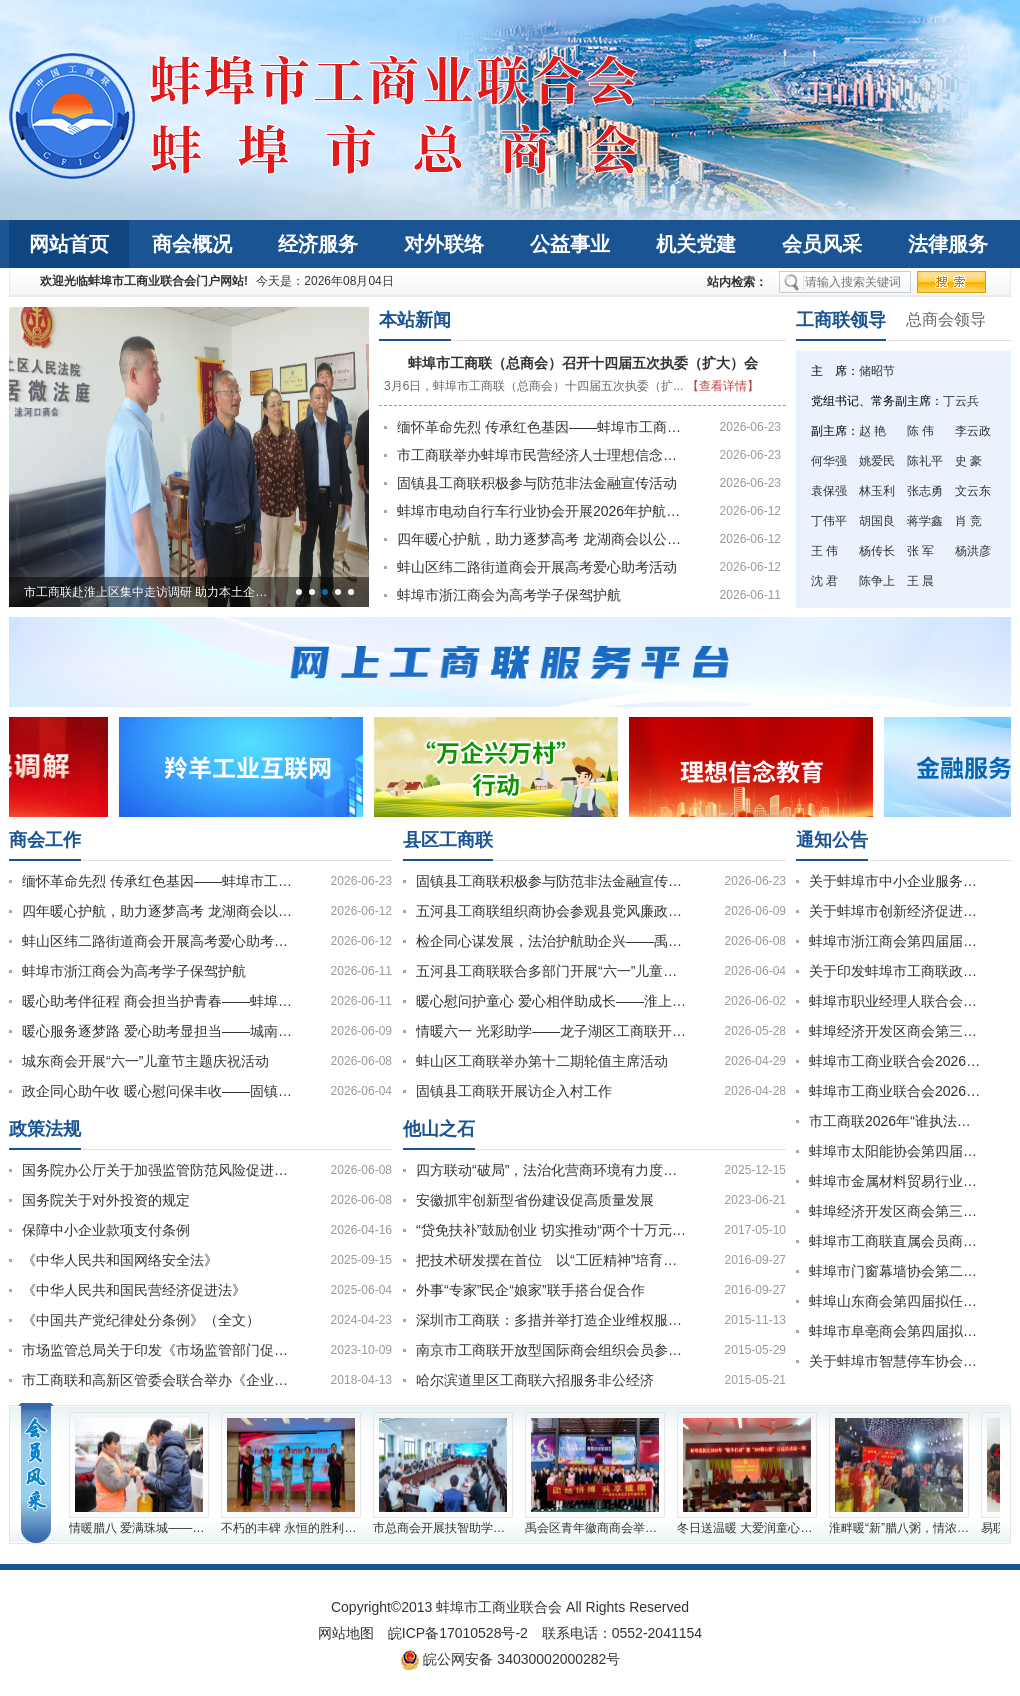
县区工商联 (448, 840)
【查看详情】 (723, 386)
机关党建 (696, 244)
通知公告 (832, 840)
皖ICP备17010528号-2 (458, 1633)
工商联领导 (841, 320)
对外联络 (444, 244)
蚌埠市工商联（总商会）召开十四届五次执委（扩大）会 (583, 363)
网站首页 (69, 244)
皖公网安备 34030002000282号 (510, 1660)
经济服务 (318, 244)
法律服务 (948, 244)
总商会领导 (946, 319)
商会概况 (192, 244)
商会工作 (45, 840)
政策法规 (45, 1129)
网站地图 (346, 1633)
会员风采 (822, 244)
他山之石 (439, 1129)
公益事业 (570, 244)
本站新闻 (415, 320)
